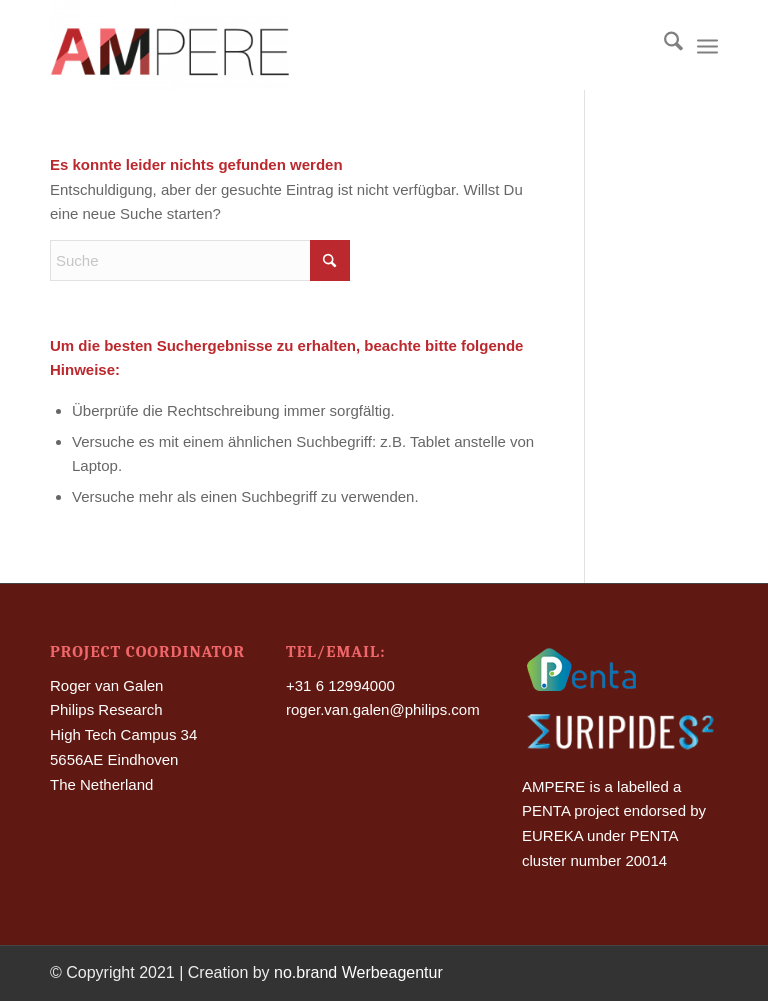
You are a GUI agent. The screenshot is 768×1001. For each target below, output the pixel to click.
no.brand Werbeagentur (358, 972)
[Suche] (663, 45)
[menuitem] (663, 45)
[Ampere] (169, 45)
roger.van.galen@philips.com (383, 709)
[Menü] (707, 45)
